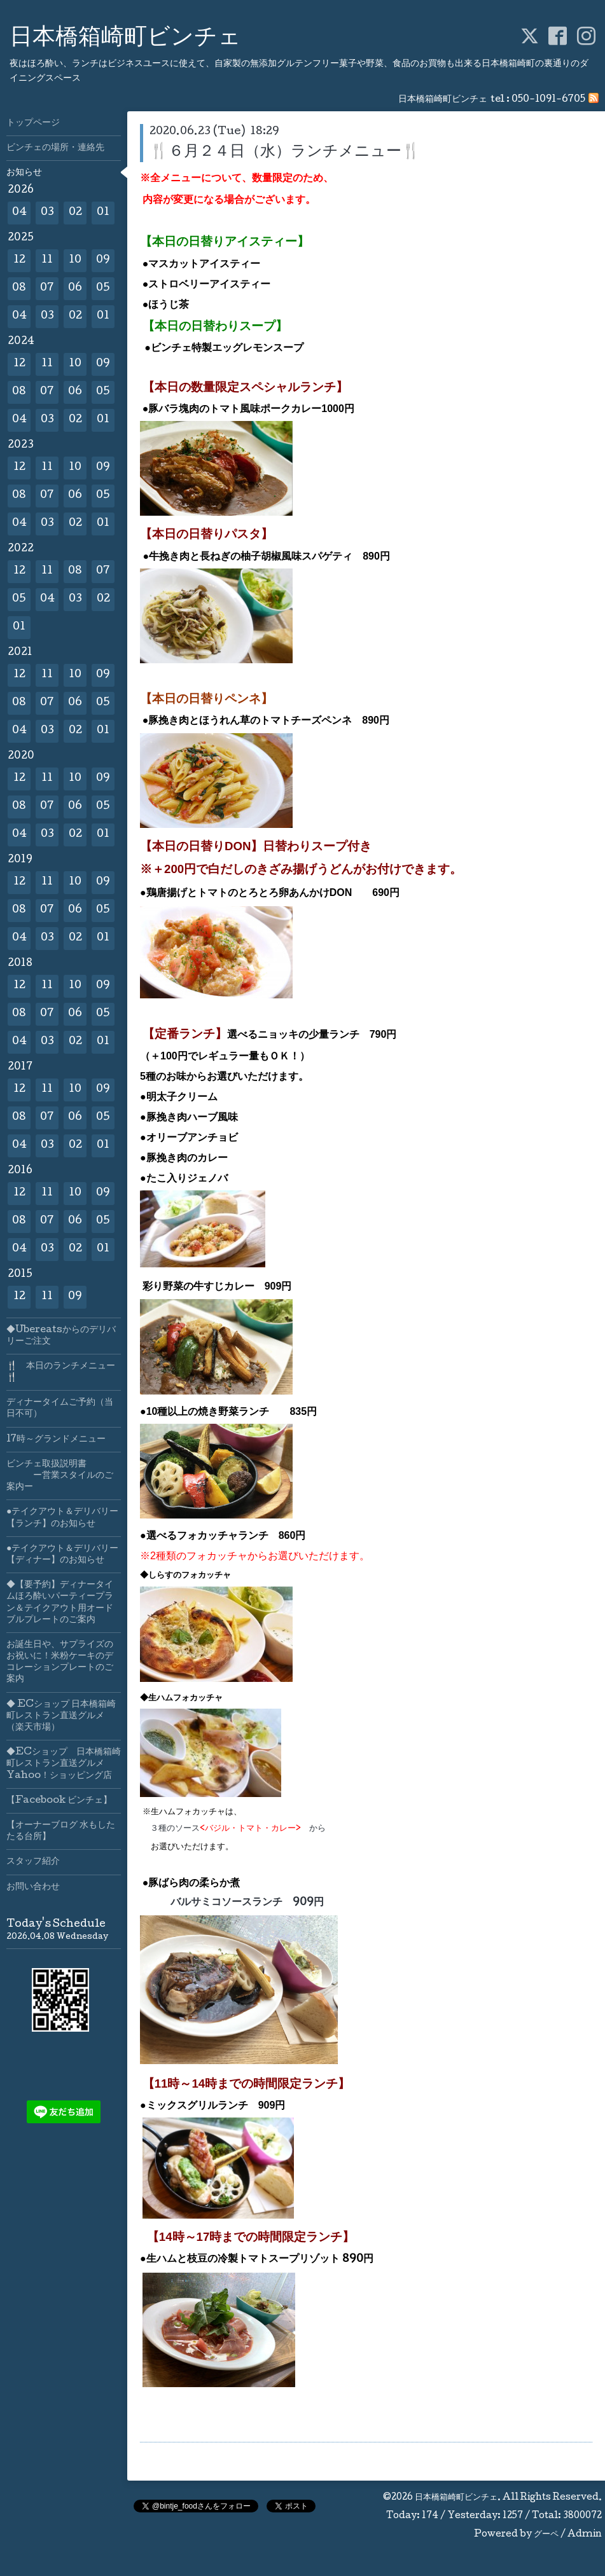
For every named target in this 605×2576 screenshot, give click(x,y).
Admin (584, 2534)
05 (103, 288)
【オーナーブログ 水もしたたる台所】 (60, 1831)
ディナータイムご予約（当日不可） (59, 1408)
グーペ (546, 2534)
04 (19, 212)
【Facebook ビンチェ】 (59, 1801)
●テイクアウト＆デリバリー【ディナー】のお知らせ (62, 1555)
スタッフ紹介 (33, 1862)
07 (47, 288)
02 (75, 212)
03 (47, 212)
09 (103, 260)
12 (19, 260)
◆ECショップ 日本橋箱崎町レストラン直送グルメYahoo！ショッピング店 (63, 1763)
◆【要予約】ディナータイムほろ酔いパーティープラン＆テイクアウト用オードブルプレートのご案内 (59, 1602)
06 (75, 288)
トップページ (33, 123)
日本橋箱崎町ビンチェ (125, 39)
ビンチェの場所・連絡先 (55, 148)
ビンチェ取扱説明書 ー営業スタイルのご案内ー (59, 1475)
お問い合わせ (33, 1887)
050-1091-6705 (548, 100)
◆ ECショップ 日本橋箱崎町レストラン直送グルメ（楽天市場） (61, 1716)
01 (103, 212)
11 (47, 260)
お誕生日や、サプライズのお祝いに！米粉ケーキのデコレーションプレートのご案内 (59, 1662)
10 (75, 260)
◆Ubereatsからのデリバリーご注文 (61, 1336)
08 (19, 288)
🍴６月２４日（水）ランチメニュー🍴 (285, 152)
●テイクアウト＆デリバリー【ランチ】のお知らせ (62, 1518)
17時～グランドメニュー (56, 1440)
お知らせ (24, 173)
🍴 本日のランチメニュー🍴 (60, 1372)
